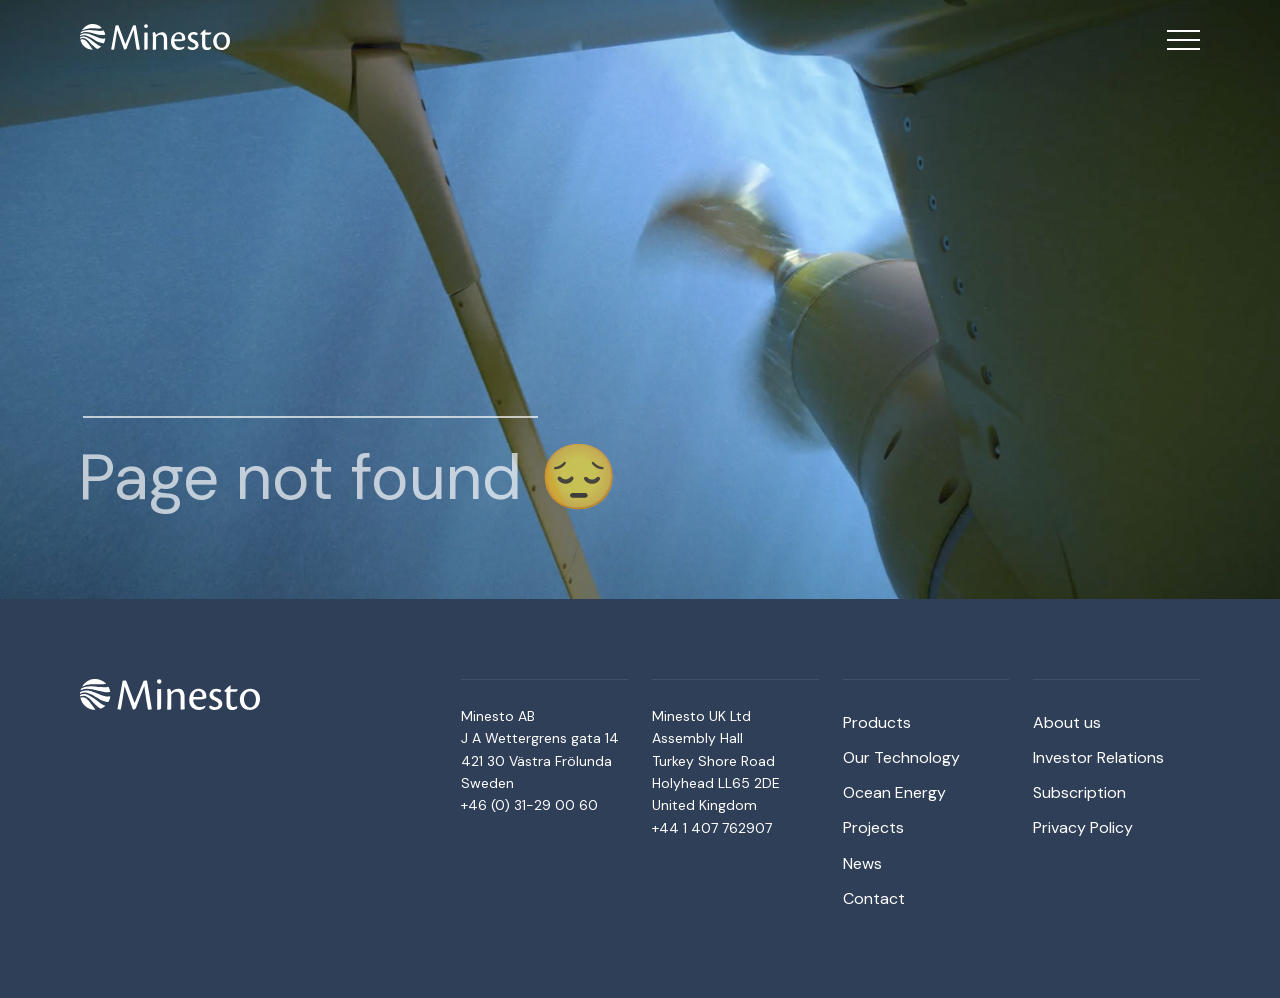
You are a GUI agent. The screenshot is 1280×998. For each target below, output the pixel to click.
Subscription (1079, 792)
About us (1067, 722)
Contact (874, 898)
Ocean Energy (894, 792)
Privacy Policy (1083, 827)
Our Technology (901, 757)
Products (877, 722)
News (862, 863)
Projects (873, 827)
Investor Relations (1098, 757)
